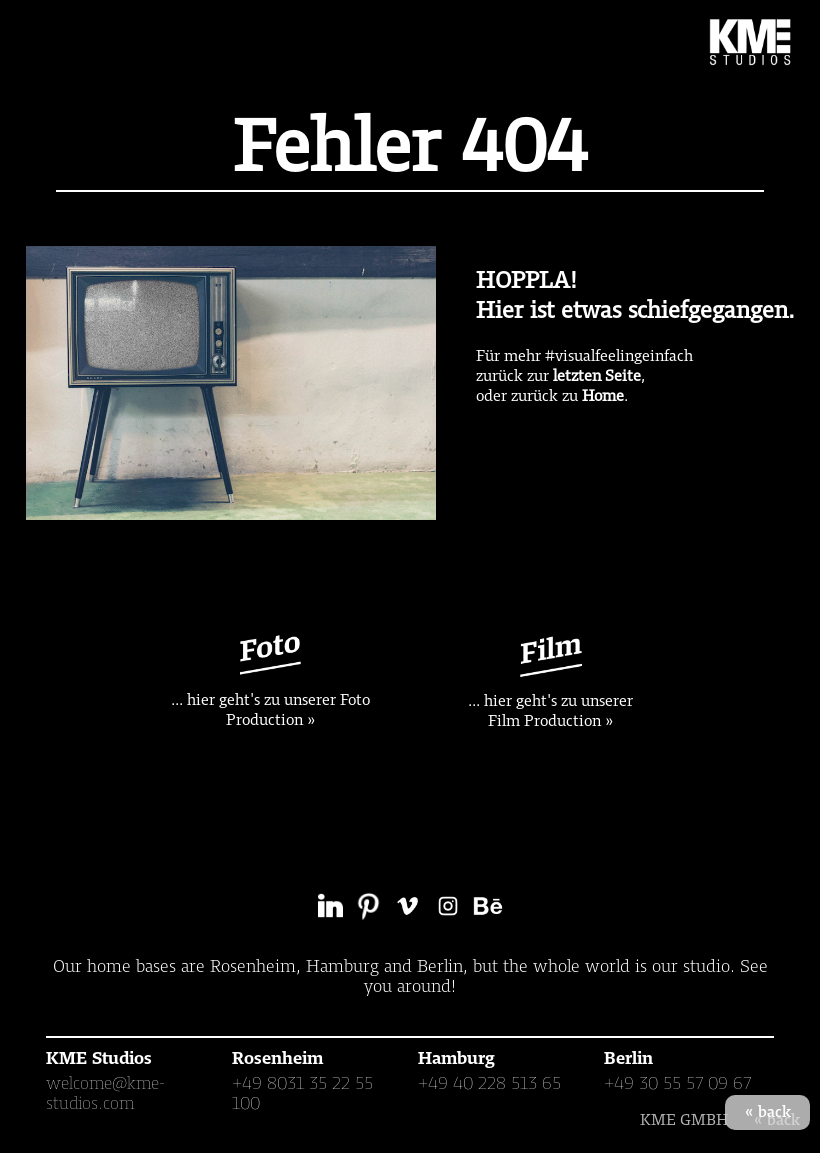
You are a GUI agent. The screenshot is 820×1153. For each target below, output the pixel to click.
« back (768, 1112)
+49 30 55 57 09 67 (678, 1083)
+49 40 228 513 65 (489, 1083)
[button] (48, 42)
